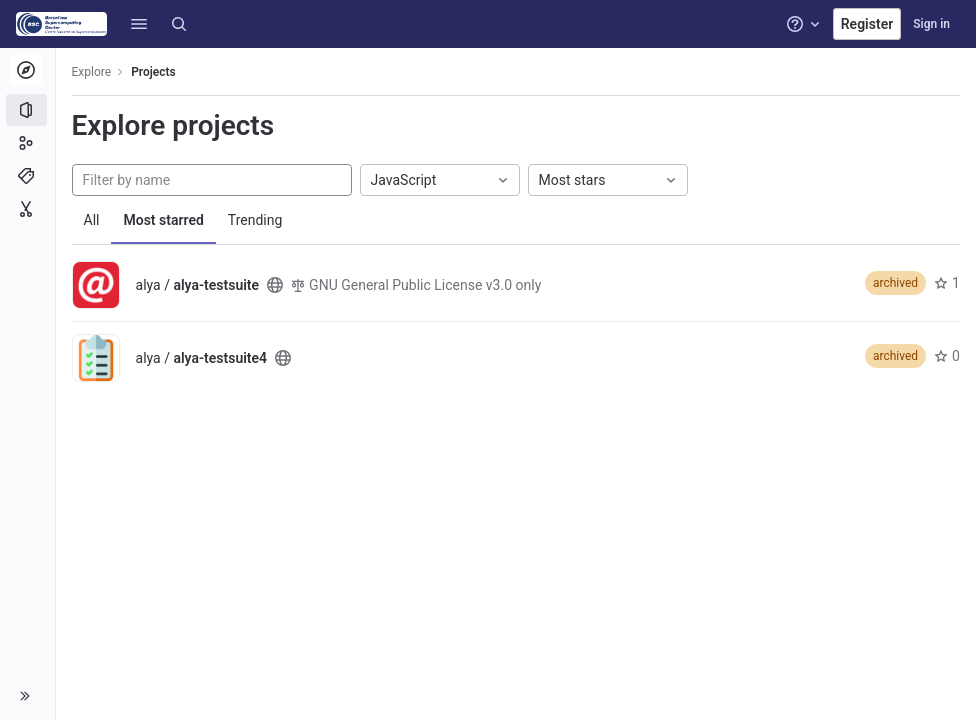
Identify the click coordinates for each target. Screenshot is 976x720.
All (92, 220)
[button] (139, 24)
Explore (92, 72)
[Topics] (27, 176)
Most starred (164, 220)
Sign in (931, 24)
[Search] (179, 24)
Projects (154, 72)
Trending (255, 220)
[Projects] (27, 110)
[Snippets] (27, 209)
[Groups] (27, 143)
